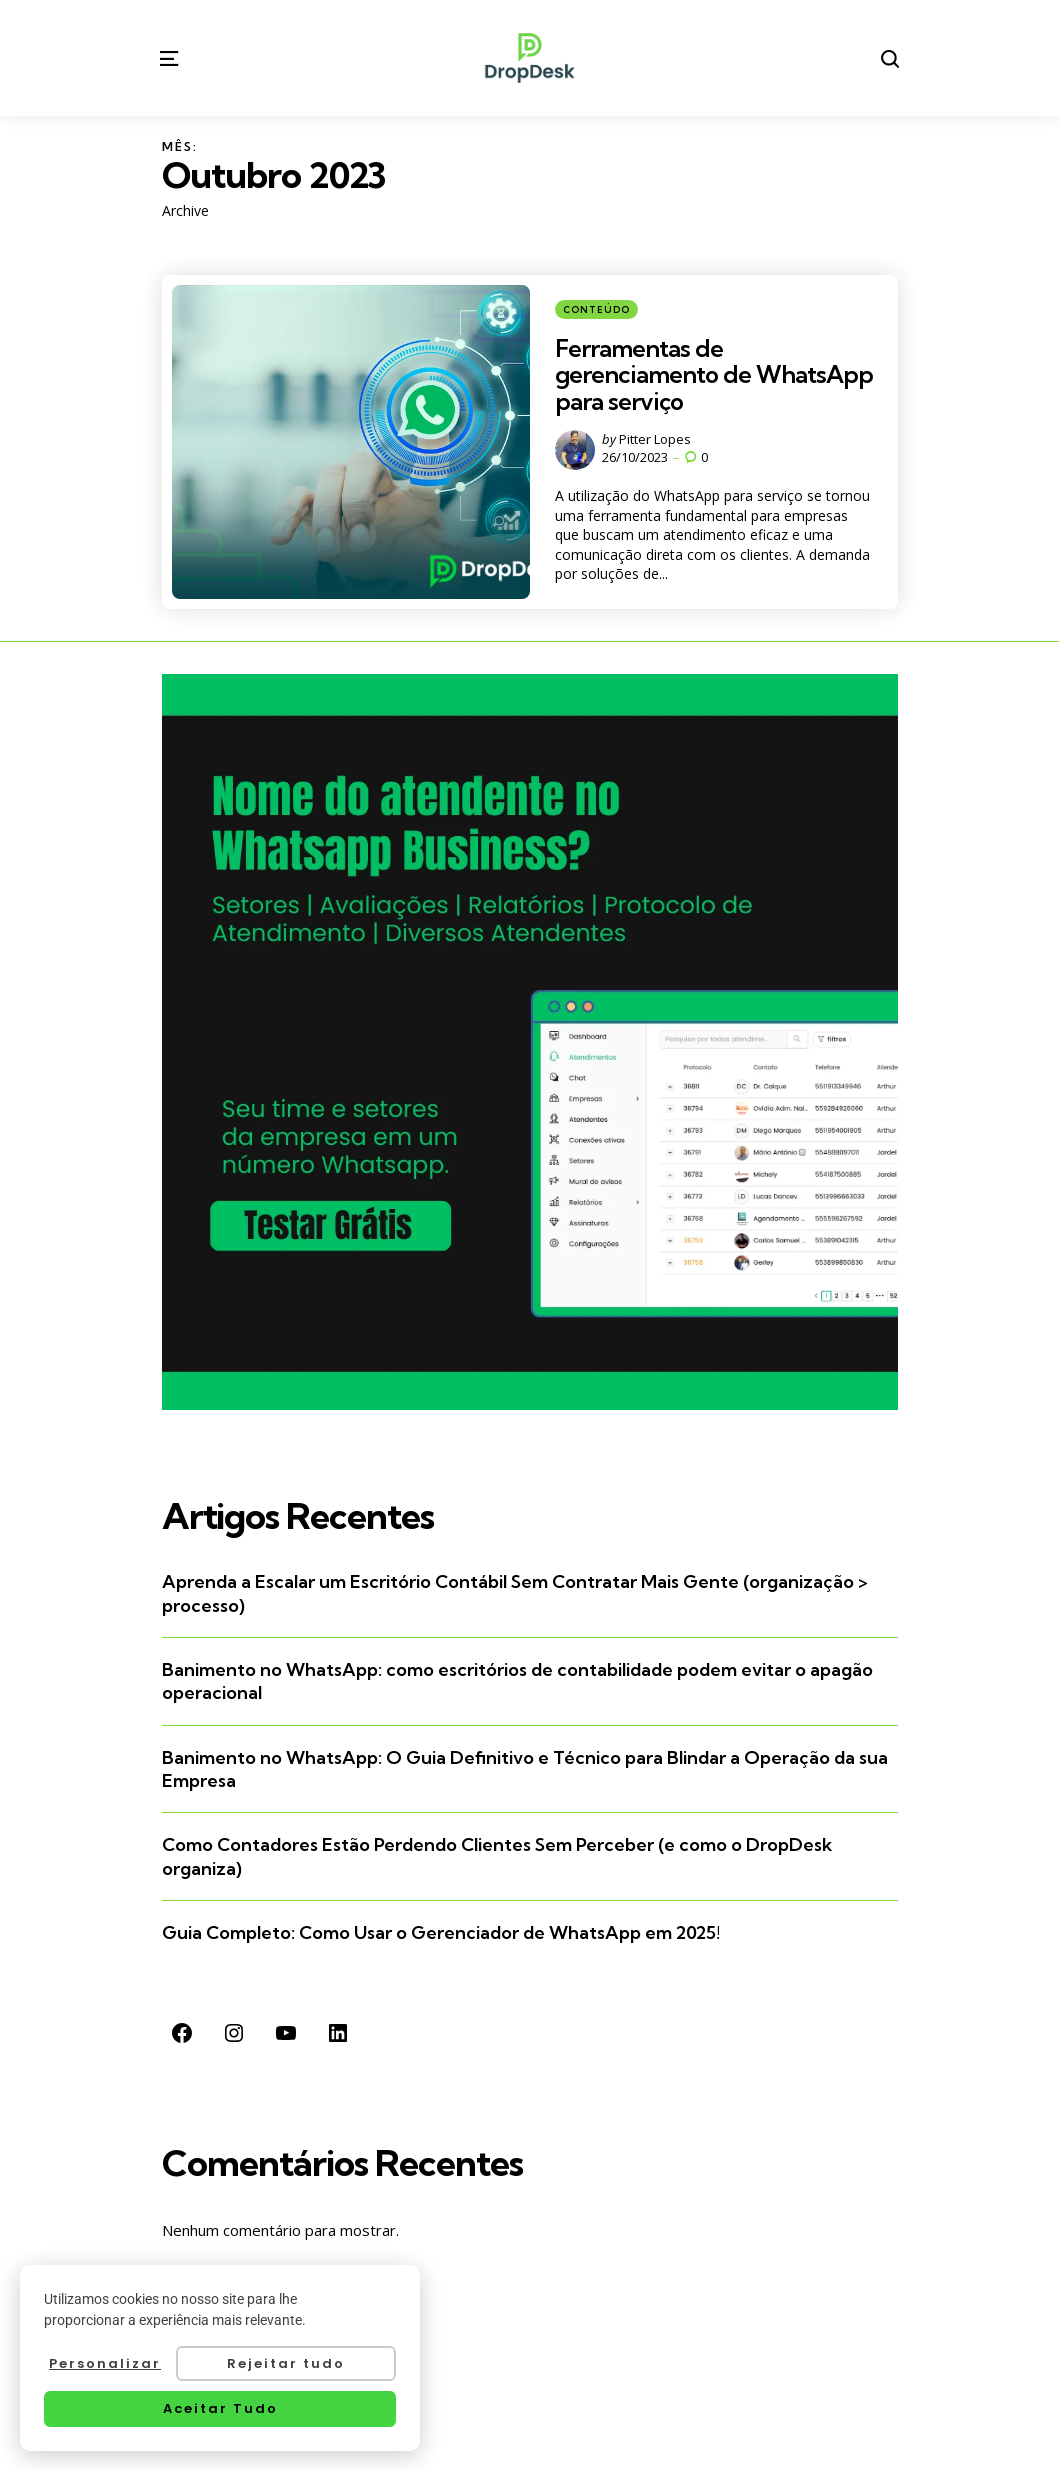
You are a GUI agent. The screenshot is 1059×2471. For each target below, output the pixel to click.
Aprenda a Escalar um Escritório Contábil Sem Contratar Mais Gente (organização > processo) (515, 1593)
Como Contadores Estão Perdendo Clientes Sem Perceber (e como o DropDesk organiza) (497, 1856)
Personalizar (105, 2363)
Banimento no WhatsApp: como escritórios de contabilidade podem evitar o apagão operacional (517, 1681)
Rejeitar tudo (286, 2363)
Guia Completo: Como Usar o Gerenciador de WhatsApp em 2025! (441, 1932)
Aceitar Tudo (220, 2408)
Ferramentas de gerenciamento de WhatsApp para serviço (714, 374)
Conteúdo (596, 309)
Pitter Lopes (655, 439)
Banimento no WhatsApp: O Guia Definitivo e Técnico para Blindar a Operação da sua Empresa (525, 1769)
